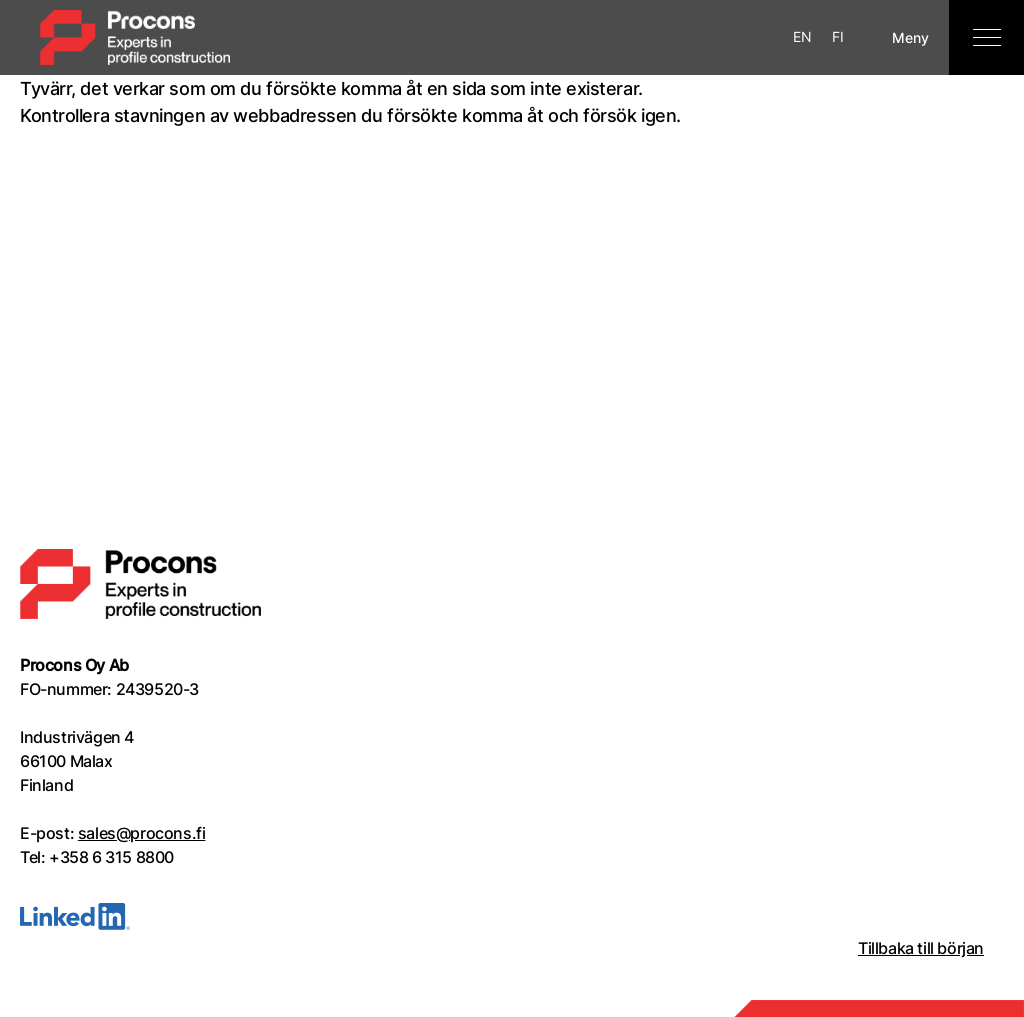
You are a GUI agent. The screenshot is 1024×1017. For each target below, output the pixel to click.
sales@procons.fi (142, 833)
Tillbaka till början (921, 948)
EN (802, 36)
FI (838, 36)
